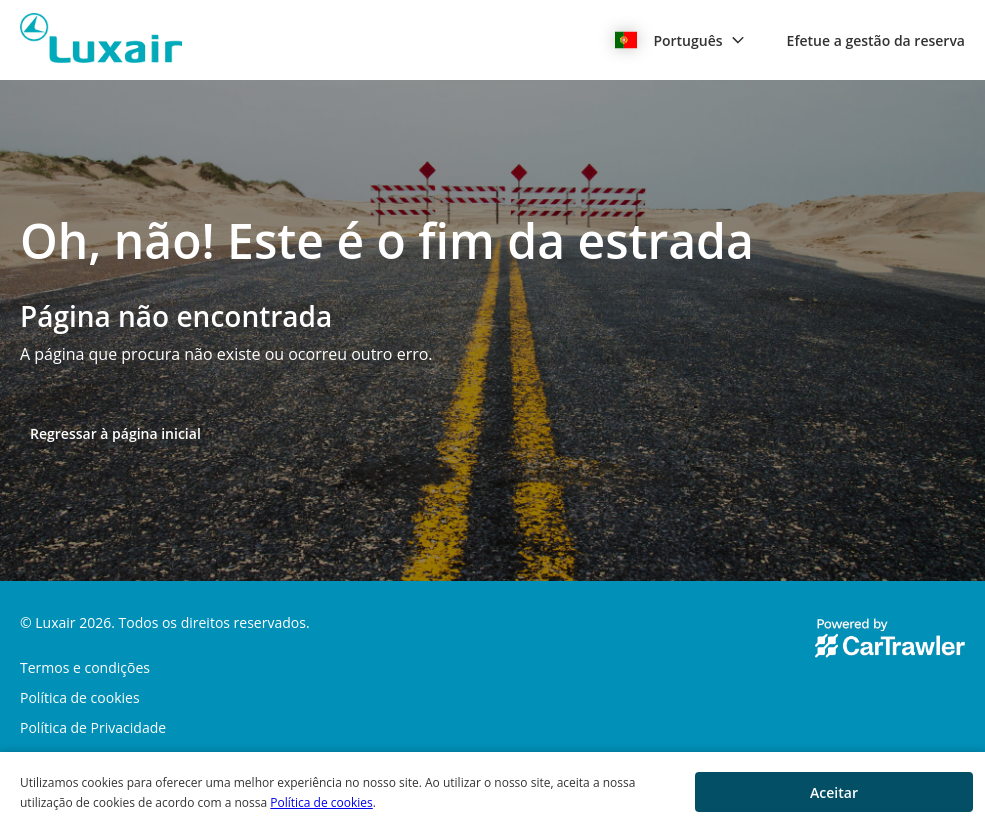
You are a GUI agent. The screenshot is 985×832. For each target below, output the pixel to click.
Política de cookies (321, 802)
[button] (679, 40)
